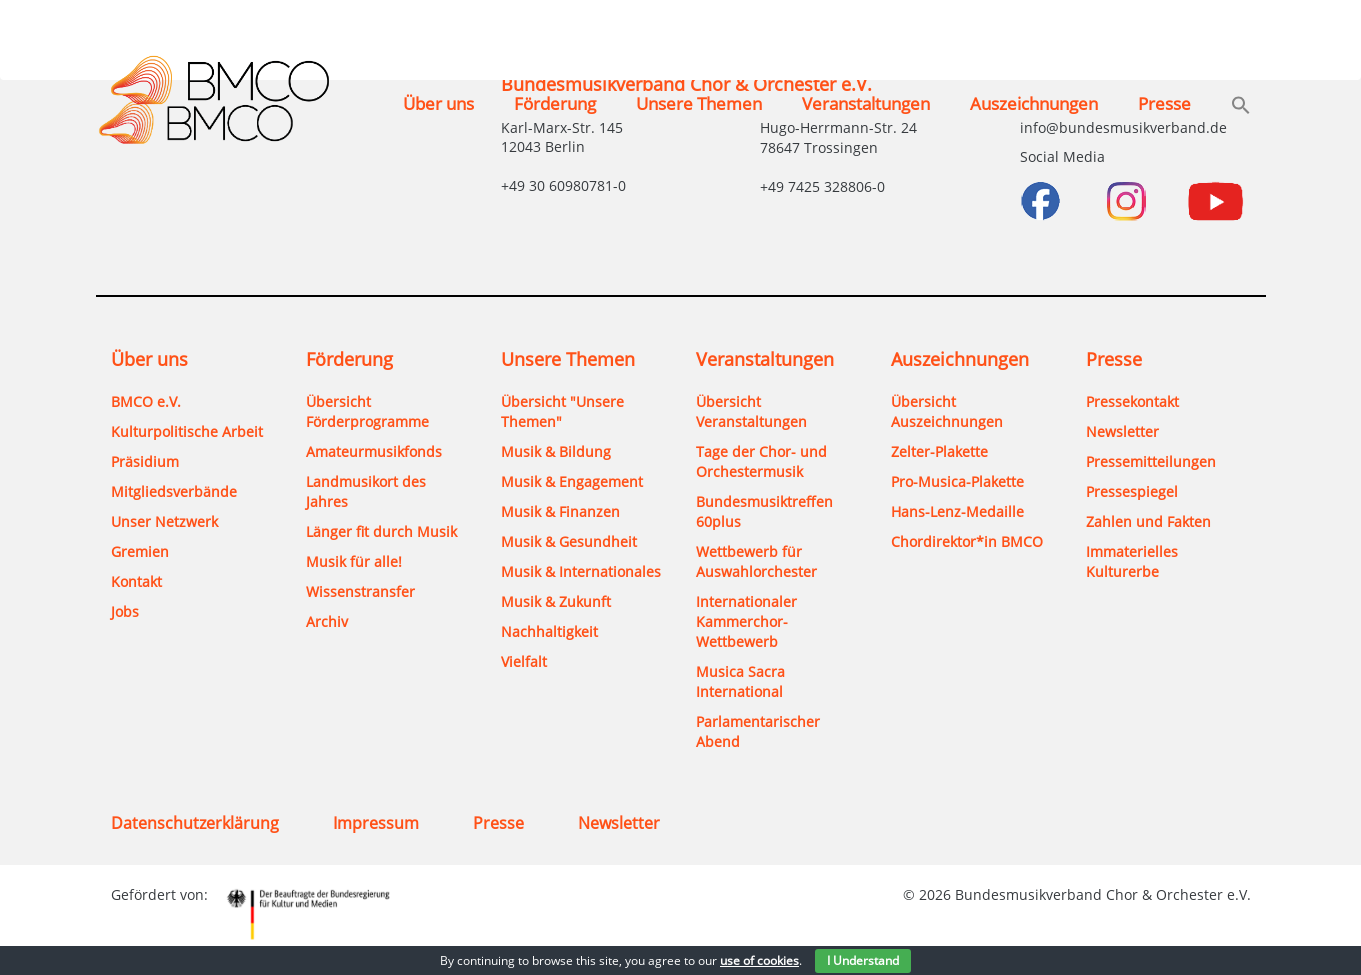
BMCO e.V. (146, 401)
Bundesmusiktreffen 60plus (764, 511)
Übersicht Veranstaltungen (751, 411)
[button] (1241, 107)
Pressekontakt (1132, 401)
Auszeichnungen (1034, 103)
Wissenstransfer (360, 591)
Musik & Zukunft (556, 601)
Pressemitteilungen (1151, 461)
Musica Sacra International (740, 681)
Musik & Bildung (556, 451)
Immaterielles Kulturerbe (1132, 561)
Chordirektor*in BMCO (967, 541)
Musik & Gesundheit (569, 541)
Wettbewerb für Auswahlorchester (756, 561)
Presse (1164, 103)
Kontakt (136, 581)
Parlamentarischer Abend (758, 731)
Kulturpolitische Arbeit (187, 431)
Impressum (376, 823)
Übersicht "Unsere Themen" (562, 411)
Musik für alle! (354, 561)
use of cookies (759, 960)
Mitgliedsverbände (174, 491)
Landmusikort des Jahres (366, 491)
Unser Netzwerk (164, 521)
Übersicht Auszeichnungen (947, 411)
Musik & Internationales (581, 571)
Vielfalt (524, 661)
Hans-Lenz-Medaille (957, 511)
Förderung (555, 103)
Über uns (438, 103)
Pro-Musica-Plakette (957, 481)
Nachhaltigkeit (549, 631)
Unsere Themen (699, 103)
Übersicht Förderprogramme (367, 411)
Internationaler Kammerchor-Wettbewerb (746, 621)
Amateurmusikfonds (374, 451)
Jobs (125, 611)
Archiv (327, 621)
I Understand (863, 960)
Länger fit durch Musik (381, 531)
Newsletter (1122, 431)
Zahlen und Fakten (1148, 521)
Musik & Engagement (572, 481)
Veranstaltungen (866, 103)
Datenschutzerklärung (195, 823)
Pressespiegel (1132, 491)
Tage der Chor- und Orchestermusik (761, 461)
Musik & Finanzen (560, 511)
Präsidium (145, 461)
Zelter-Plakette (939, 451)
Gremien (140, 551)
